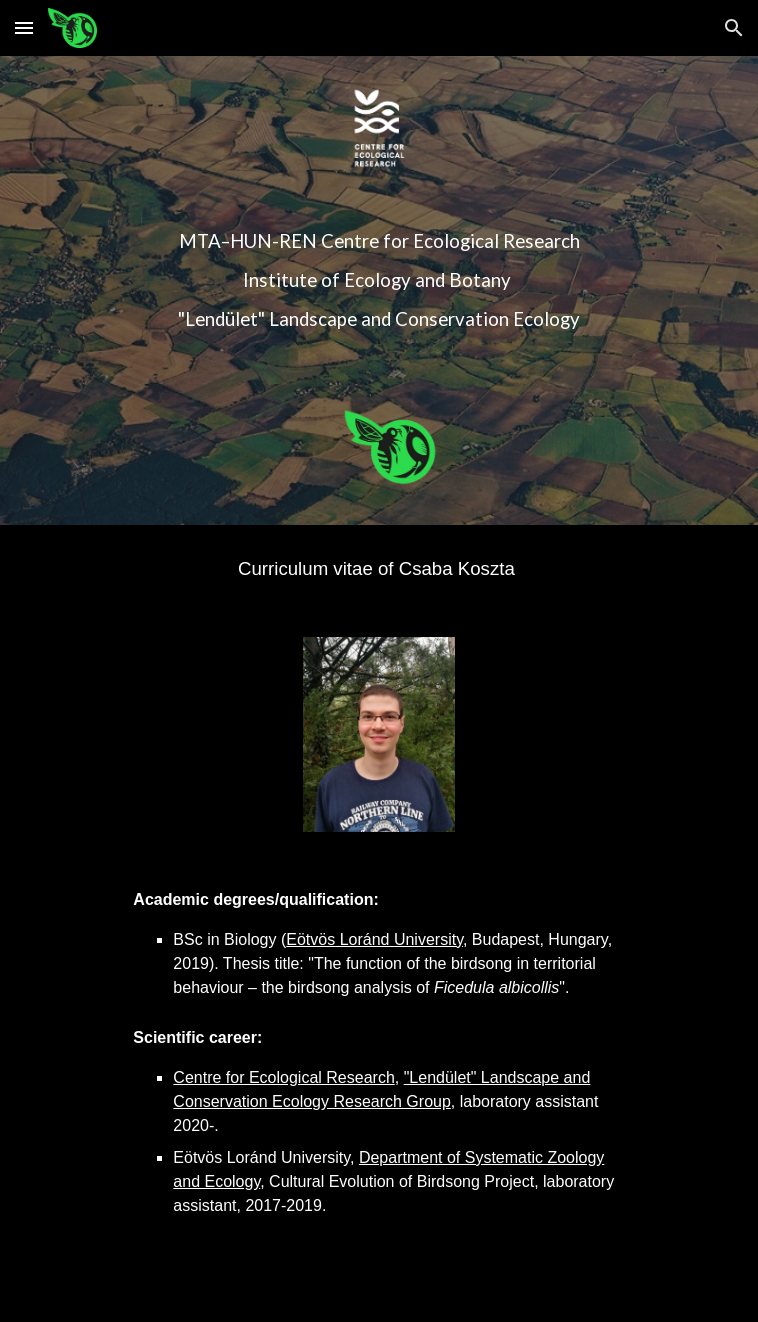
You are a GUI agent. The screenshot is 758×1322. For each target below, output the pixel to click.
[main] (378, 281)
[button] (24, 27)
